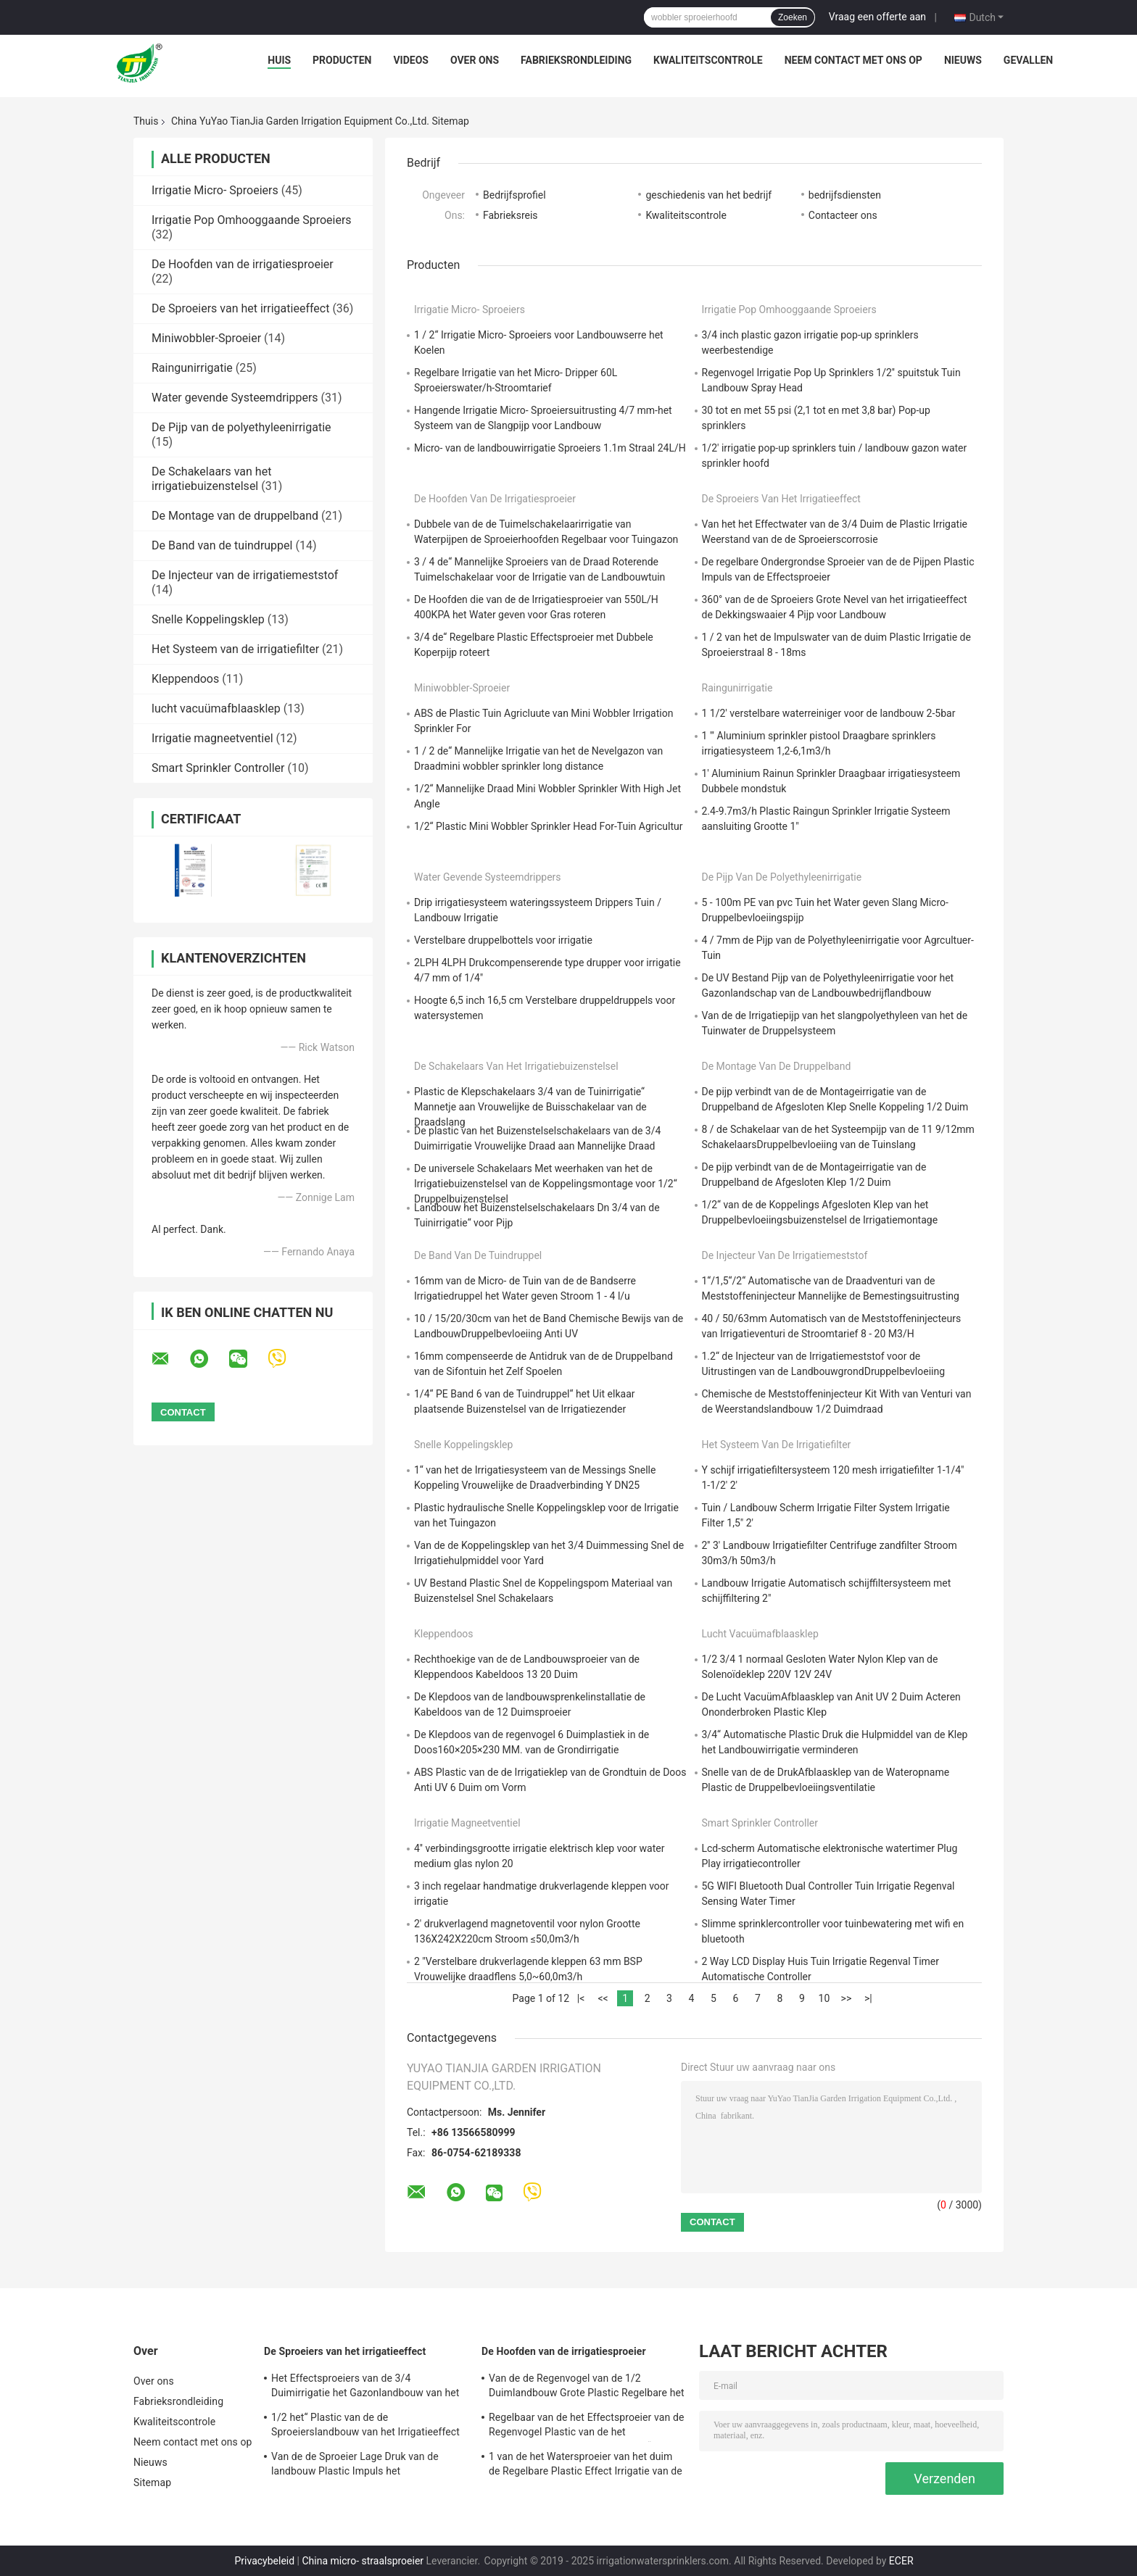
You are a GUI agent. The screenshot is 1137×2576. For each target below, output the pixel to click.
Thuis (145, 121)
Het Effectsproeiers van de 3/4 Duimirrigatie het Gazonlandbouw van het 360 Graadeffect (365, 2387)
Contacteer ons (843, 215)
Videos (411, 60)
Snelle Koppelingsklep (208, 619)
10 (824, 1998)
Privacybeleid (264, 2561)
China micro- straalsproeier (363, 2561)
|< (581, 1998)
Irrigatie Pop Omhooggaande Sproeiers (252, 220)
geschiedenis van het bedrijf (708, 195)
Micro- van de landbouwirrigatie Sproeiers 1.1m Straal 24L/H (550, 448)
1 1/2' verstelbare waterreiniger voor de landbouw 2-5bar (829, 713)
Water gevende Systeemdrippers (235, 397)
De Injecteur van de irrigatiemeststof (245, 575)
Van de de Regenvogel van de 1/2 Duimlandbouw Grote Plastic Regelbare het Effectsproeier (587, 2387)
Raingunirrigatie (192, 368)
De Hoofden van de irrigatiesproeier (243, 264)
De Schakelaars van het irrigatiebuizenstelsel (211, 479)
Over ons (474, 60)
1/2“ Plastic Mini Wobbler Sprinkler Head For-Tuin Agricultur (548, 826)
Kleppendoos (185, 679)
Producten (342, 60)
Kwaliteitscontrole (708, 60)
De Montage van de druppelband (235, 516)
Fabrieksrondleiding (576, 60)
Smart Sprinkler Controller (218, 768)
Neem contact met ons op (853, 60)
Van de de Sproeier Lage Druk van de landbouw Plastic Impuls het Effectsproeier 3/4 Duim (355, 2466)
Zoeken (792, 17)
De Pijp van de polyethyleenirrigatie (241, 427)
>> (846, 1998)
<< (603, 1998)
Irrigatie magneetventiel (212, 738)
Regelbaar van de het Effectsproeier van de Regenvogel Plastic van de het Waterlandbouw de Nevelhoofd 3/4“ (586, 2426)
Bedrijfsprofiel (514, 195)
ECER (901, 2561)
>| (868, 1998)
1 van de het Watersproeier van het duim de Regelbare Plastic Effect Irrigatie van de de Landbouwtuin (585, 2466)
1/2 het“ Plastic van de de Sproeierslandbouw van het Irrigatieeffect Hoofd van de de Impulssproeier (365, 2426)
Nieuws (963, 60)
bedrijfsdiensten (845, 195)
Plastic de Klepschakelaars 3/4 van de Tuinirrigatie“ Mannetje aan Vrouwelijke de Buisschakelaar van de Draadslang (530, 1107)
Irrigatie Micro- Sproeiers (215, 190)
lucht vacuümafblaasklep (216, 708)
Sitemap (152, 2482)
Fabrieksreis (510, 215)
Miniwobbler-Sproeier (206, 338)
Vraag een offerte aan (877, 16)
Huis (279, 60)
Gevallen (1028, 60)
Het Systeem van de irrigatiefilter (235, 649)
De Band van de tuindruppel (222, 545)
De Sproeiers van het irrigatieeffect (240, 308)
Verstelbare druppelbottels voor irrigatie (503, 940)
